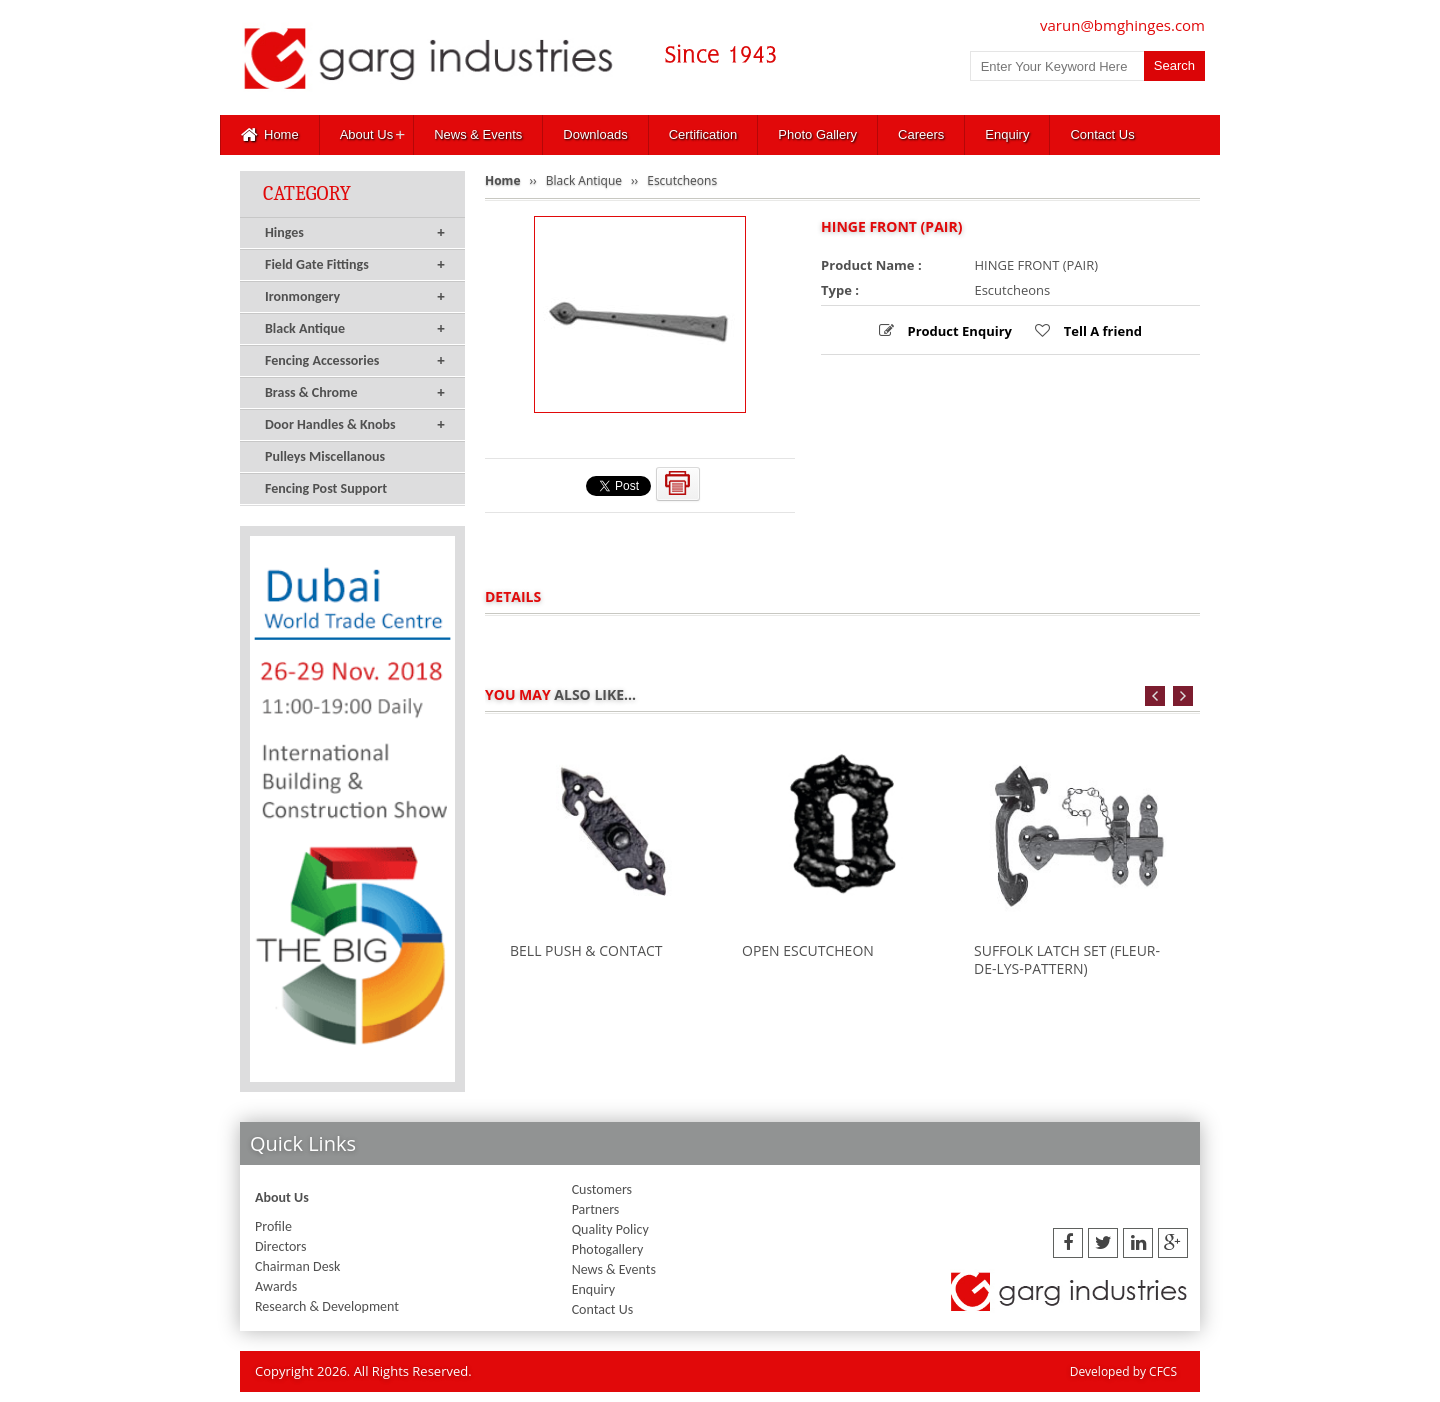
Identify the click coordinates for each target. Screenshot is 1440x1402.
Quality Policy (610, 1229)
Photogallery (608, 1249)
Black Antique (355, 329)
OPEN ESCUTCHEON (808, 950)
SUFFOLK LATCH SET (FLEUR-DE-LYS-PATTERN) (1067, 959)
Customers (602, 1189)
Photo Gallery (817, 134)
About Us (366, 134)
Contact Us (1102, 134)
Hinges (355, 233)
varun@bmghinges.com (1122, 25)
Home (270, 135)
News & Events (478, 134)
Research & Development (327, 1306)
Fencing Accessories (355, 361)
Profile (273, 1226)
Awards (276, 1286)
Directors (280, 1246)
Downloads (595, 134)
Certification (703, 134)
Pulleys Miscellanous (325, 456)
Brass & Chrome (355, 393)
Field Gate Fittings (355, 265)
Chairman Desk (297, 1266)
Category (307, 193)
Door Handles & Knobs (355, 425)
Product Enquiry (958, 331)
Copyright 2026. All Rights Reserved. (363, 1371)
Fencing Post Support (326, 488)
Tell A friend (1101, 331)
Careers (921, 134)
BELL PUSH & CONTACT (586, 950)
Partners (596, 1209)
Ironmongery (355, 297)
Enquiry (1007, 134)
